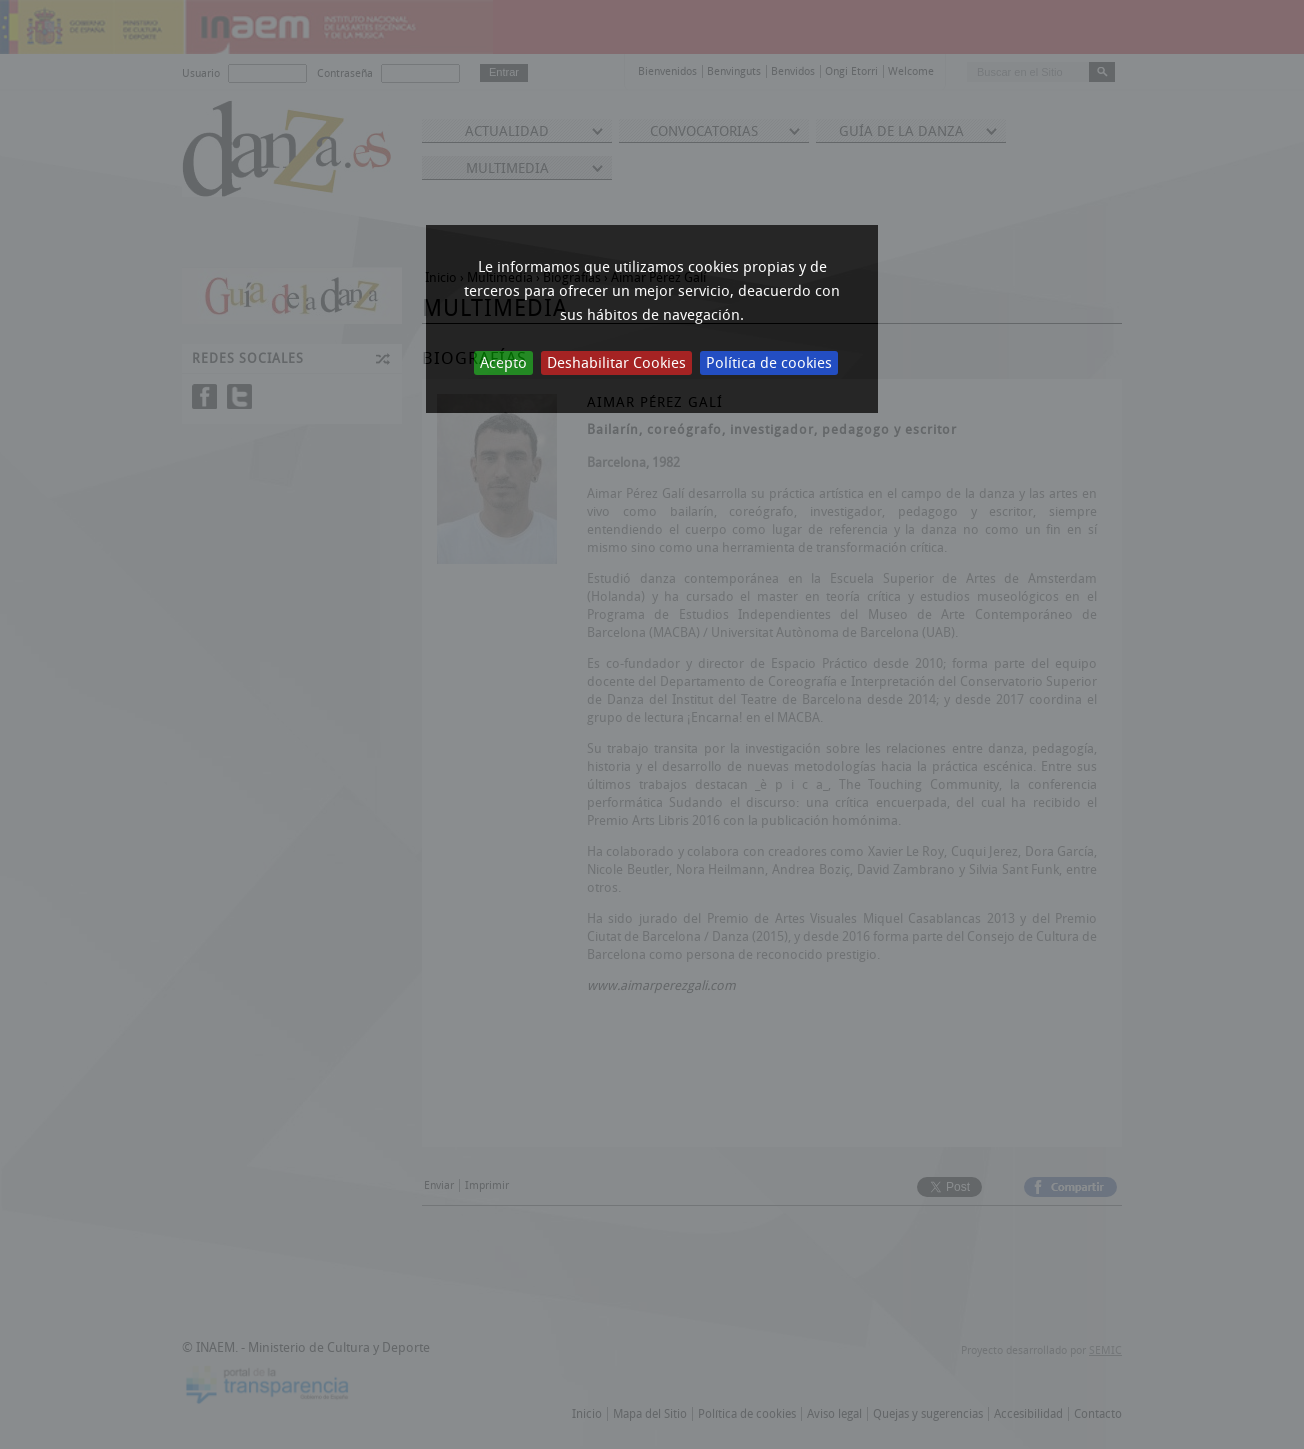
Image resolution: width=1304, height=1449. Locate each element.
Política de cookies (769, 363)
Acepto (503, 363)
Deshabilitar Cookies (616, 363)
